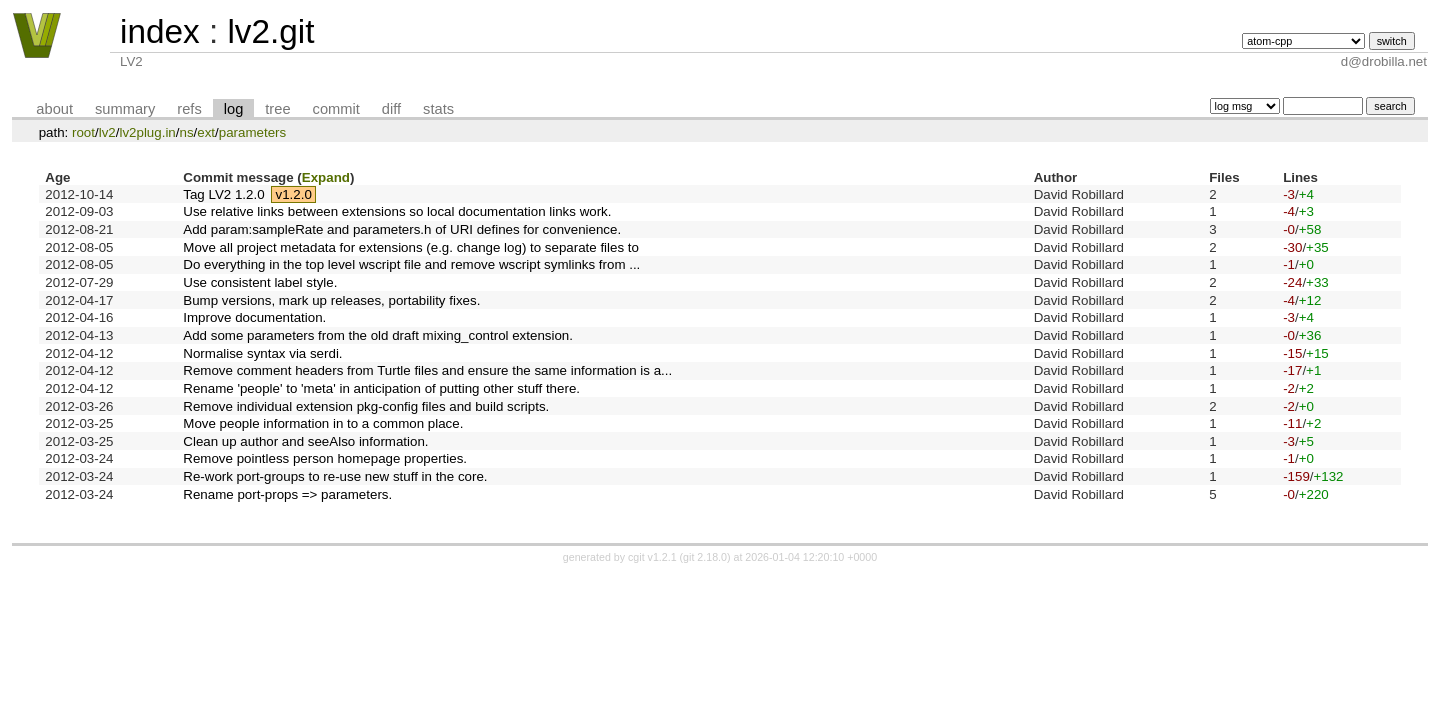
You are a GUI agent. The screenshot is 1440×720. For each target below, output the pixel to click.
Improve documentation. (254, 317)
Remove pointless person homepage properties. (325, 458)
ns (186, 132)
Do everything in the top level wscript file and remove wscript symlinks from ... (411, 264)
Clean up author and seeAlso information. (305, 441)
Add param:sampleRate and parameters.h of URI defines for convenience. (402, 229)
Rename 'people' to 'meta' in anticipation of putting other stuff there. (381, 388)
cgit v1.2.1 (652, 557)
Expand (326, 177)
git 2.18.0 (705, 557)
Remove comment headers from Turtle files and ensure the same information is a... (427, 370)
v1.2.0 (294, 194)
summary (125, 109)
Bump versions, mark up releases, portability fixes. (331, 300)
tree (277, 109)
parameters (252, 132)
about (54, 109)
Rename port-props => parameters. (287, 494)
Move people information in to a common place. (323, 423)
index (160, 31)
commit (336, 109)
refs (189, 109)
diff (391, 109)
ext (206, 132)
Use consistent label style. (260, 282)
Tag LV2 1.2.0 (223, 194)
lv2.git (270, 31)
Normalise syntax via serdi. (262, 353)
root (83, 132)
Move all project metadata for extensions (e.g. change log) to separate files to (411, 247)
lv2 (107, 132)
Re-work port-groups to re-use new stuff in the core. (335, 476)
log (234, 109)
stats (438, 109)
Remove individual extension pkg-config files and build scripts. (366, 406)
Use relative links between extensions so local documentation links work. (397, 211)
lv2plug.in (147, 132)
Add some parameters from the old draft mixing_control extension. (378, 335)
